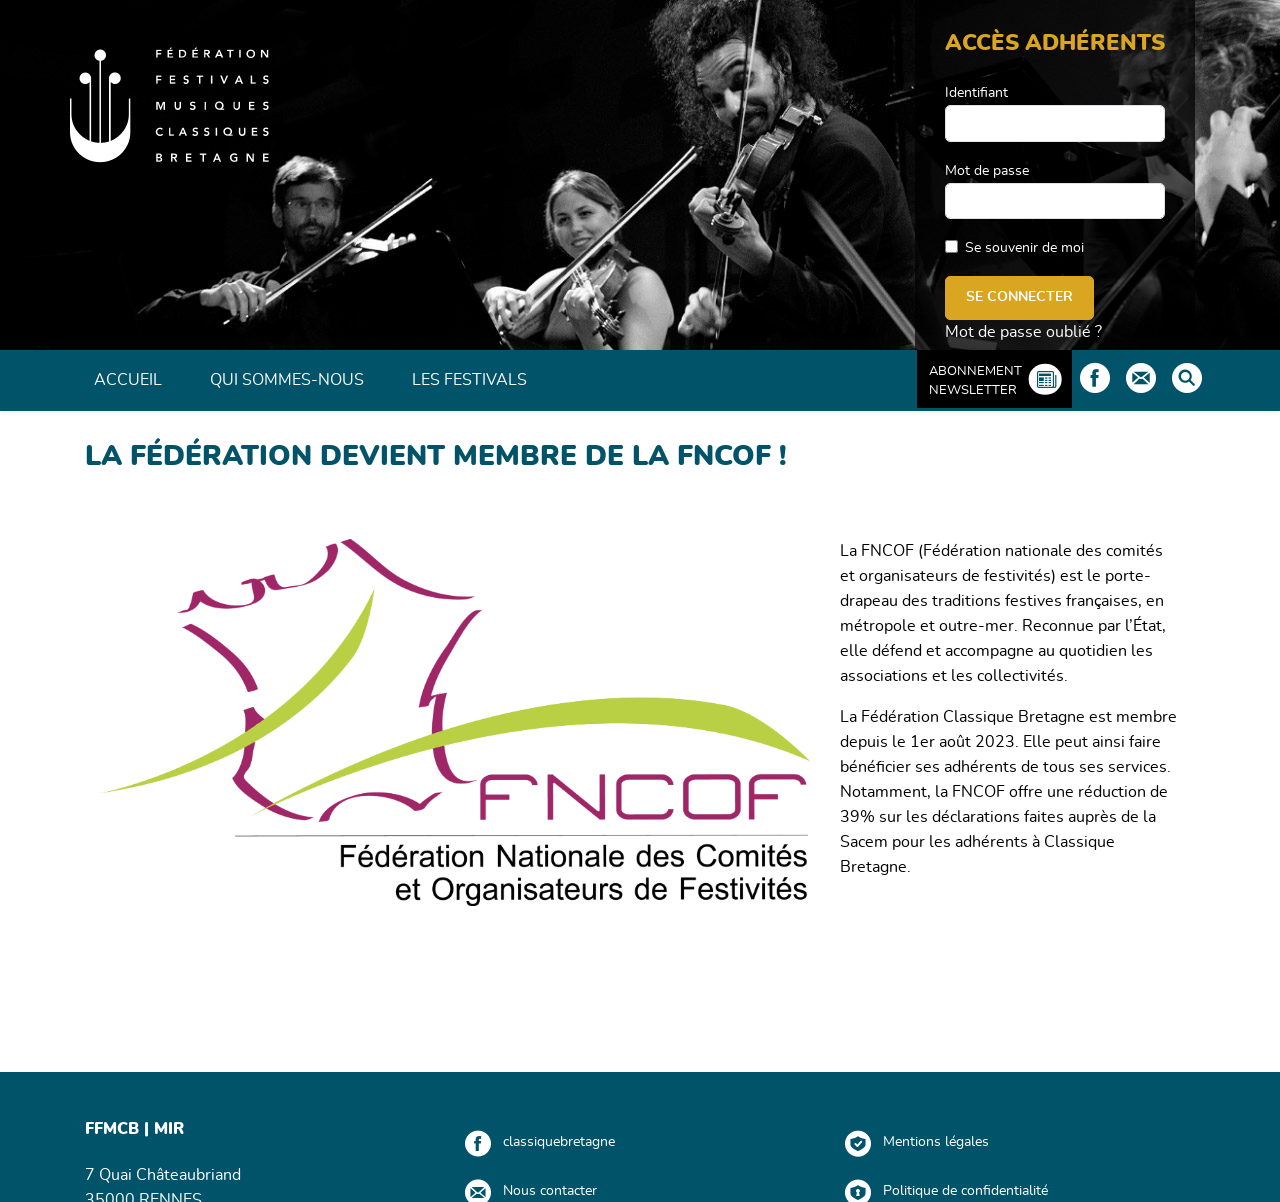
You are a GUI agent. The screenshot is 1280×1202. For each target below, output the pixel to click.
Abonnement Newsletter (975, 381)
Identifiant (976, 93)
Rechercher (1187, 378)
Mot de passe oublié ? (1023, 332)
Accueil (128, 380)
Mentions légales (936, 1142)
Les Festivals (469, 380)
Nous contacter (550, 1191)
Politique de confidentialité (965, 1191)
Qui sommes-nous (287, 380)
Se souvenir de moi (1024, 248)
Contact (1141, 378)
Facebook (1095, 378)
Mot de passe (987, 171)
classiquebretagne (559, 1142)
